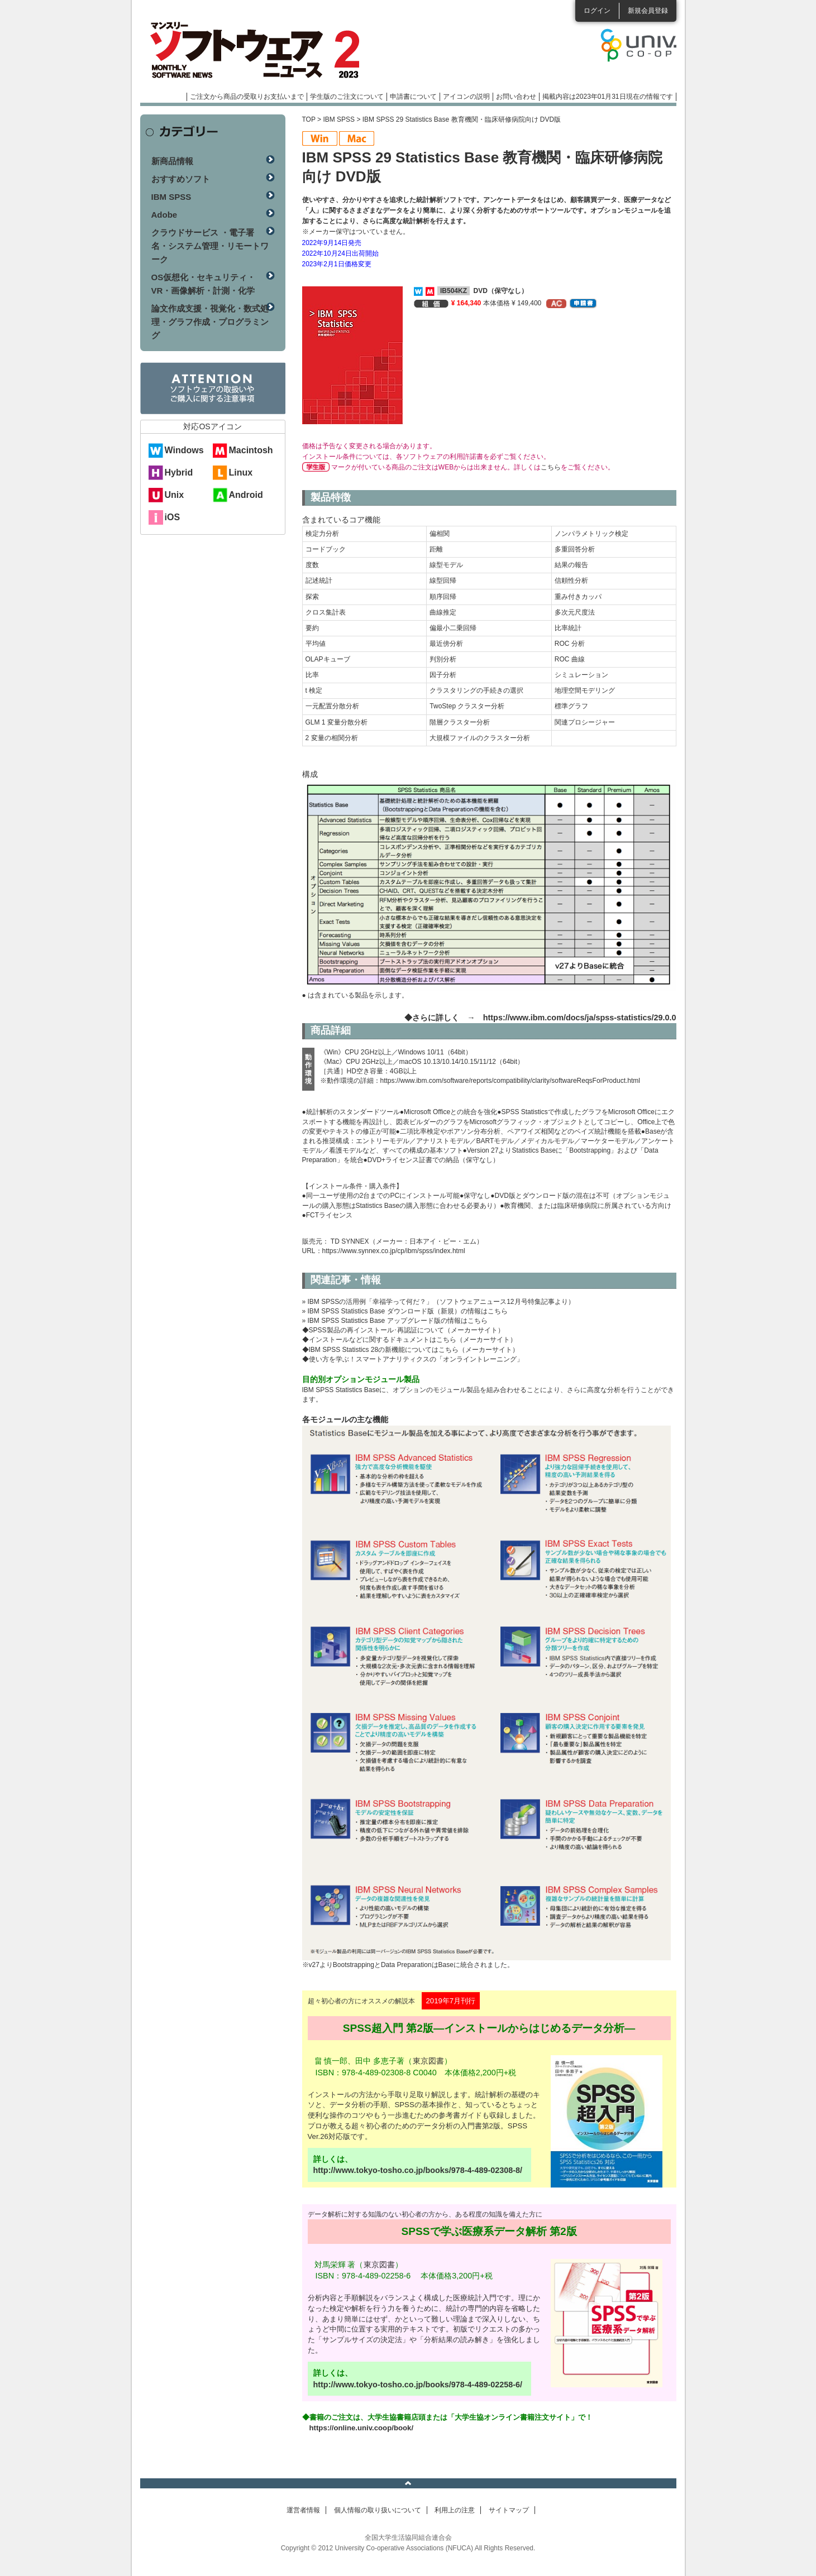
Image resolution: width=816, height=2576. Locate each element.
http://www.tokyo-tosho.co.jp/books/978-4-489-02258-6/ (418, 2384)
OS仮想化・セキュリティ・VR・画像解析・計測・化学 (203, 283)
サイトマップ (509, 2510)
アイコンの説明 (466, 96)
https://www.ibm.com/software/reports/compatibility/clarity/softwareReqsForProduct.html (510, 1081)
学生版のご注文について (347, 96)
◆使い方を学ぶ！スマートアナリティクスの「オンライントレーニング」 (412, 1359)
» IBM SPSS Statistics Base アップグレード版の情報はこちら (395, 1321)
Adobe (164, 214)
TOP (309, 119)
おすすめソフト (180, 179)
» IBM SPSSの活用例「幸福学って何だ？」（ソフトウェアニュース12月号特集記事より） (438, 1302)
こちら (551, 467)
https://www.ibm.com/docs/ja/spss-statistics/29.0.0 (579, 1017)
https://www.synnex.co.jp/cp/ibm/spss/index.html (393, 1251)
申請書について (413, 96)
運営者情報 (303, 2510)
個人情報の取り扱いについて (377, 2510)
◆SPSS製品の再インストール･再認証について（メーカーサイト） (403, 1330)
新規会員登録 (648, 11)
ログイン (597, 11)
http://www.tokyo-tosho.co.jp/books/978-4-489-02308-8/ (418, 2170)
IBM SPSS (339, 119)
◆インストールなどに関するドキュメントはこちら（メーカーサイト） (409, 1340)
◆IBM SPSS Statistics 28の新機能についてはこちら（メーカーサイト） (410, 1350)
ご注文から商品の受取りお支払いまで (247, 96)
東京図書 (428, 2060)
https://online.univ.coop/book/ (361, 2428)
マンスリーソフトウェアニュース (258, 50)
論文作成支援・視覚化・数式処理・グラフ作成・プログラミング (210, 322)
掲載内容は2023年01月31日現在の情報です (607, 96)
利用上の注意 (455, 2510)
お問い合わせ (516, 96)
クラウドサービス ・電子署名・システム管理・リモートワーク (210, 246)
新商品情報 (172, 161)
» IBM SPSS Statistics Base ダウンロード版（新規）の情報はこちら (405, 1311)
